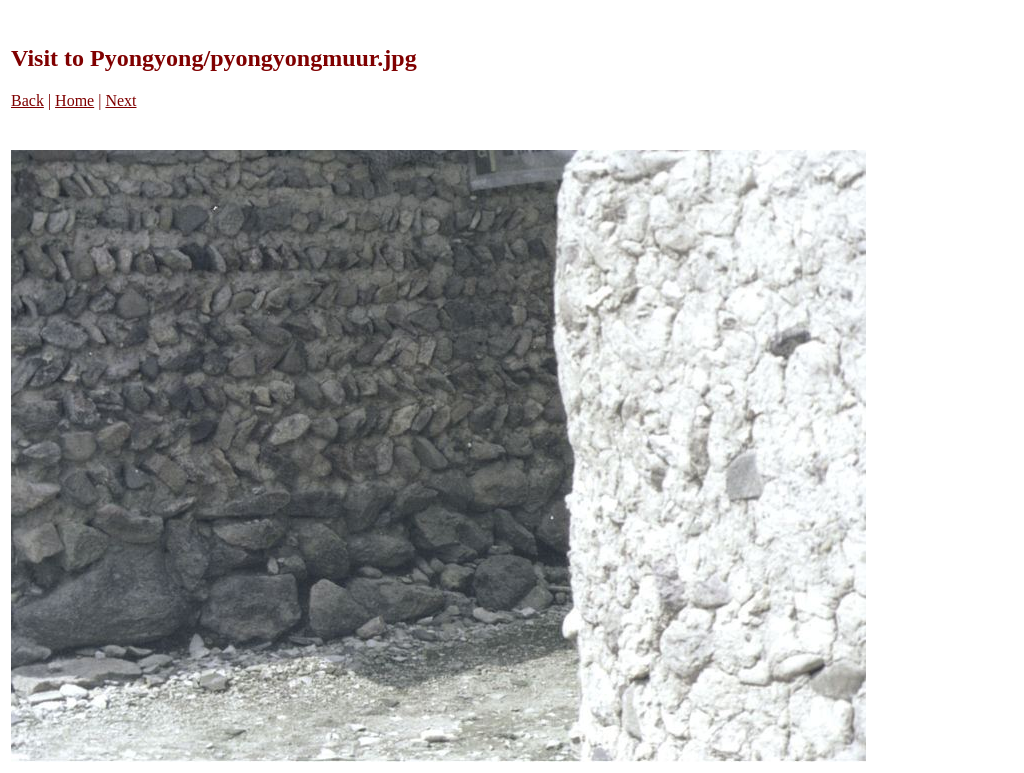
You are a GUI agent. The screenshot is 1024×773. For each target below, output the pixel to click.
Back (27, 100)
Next (120, 100)
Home (74, 100)
